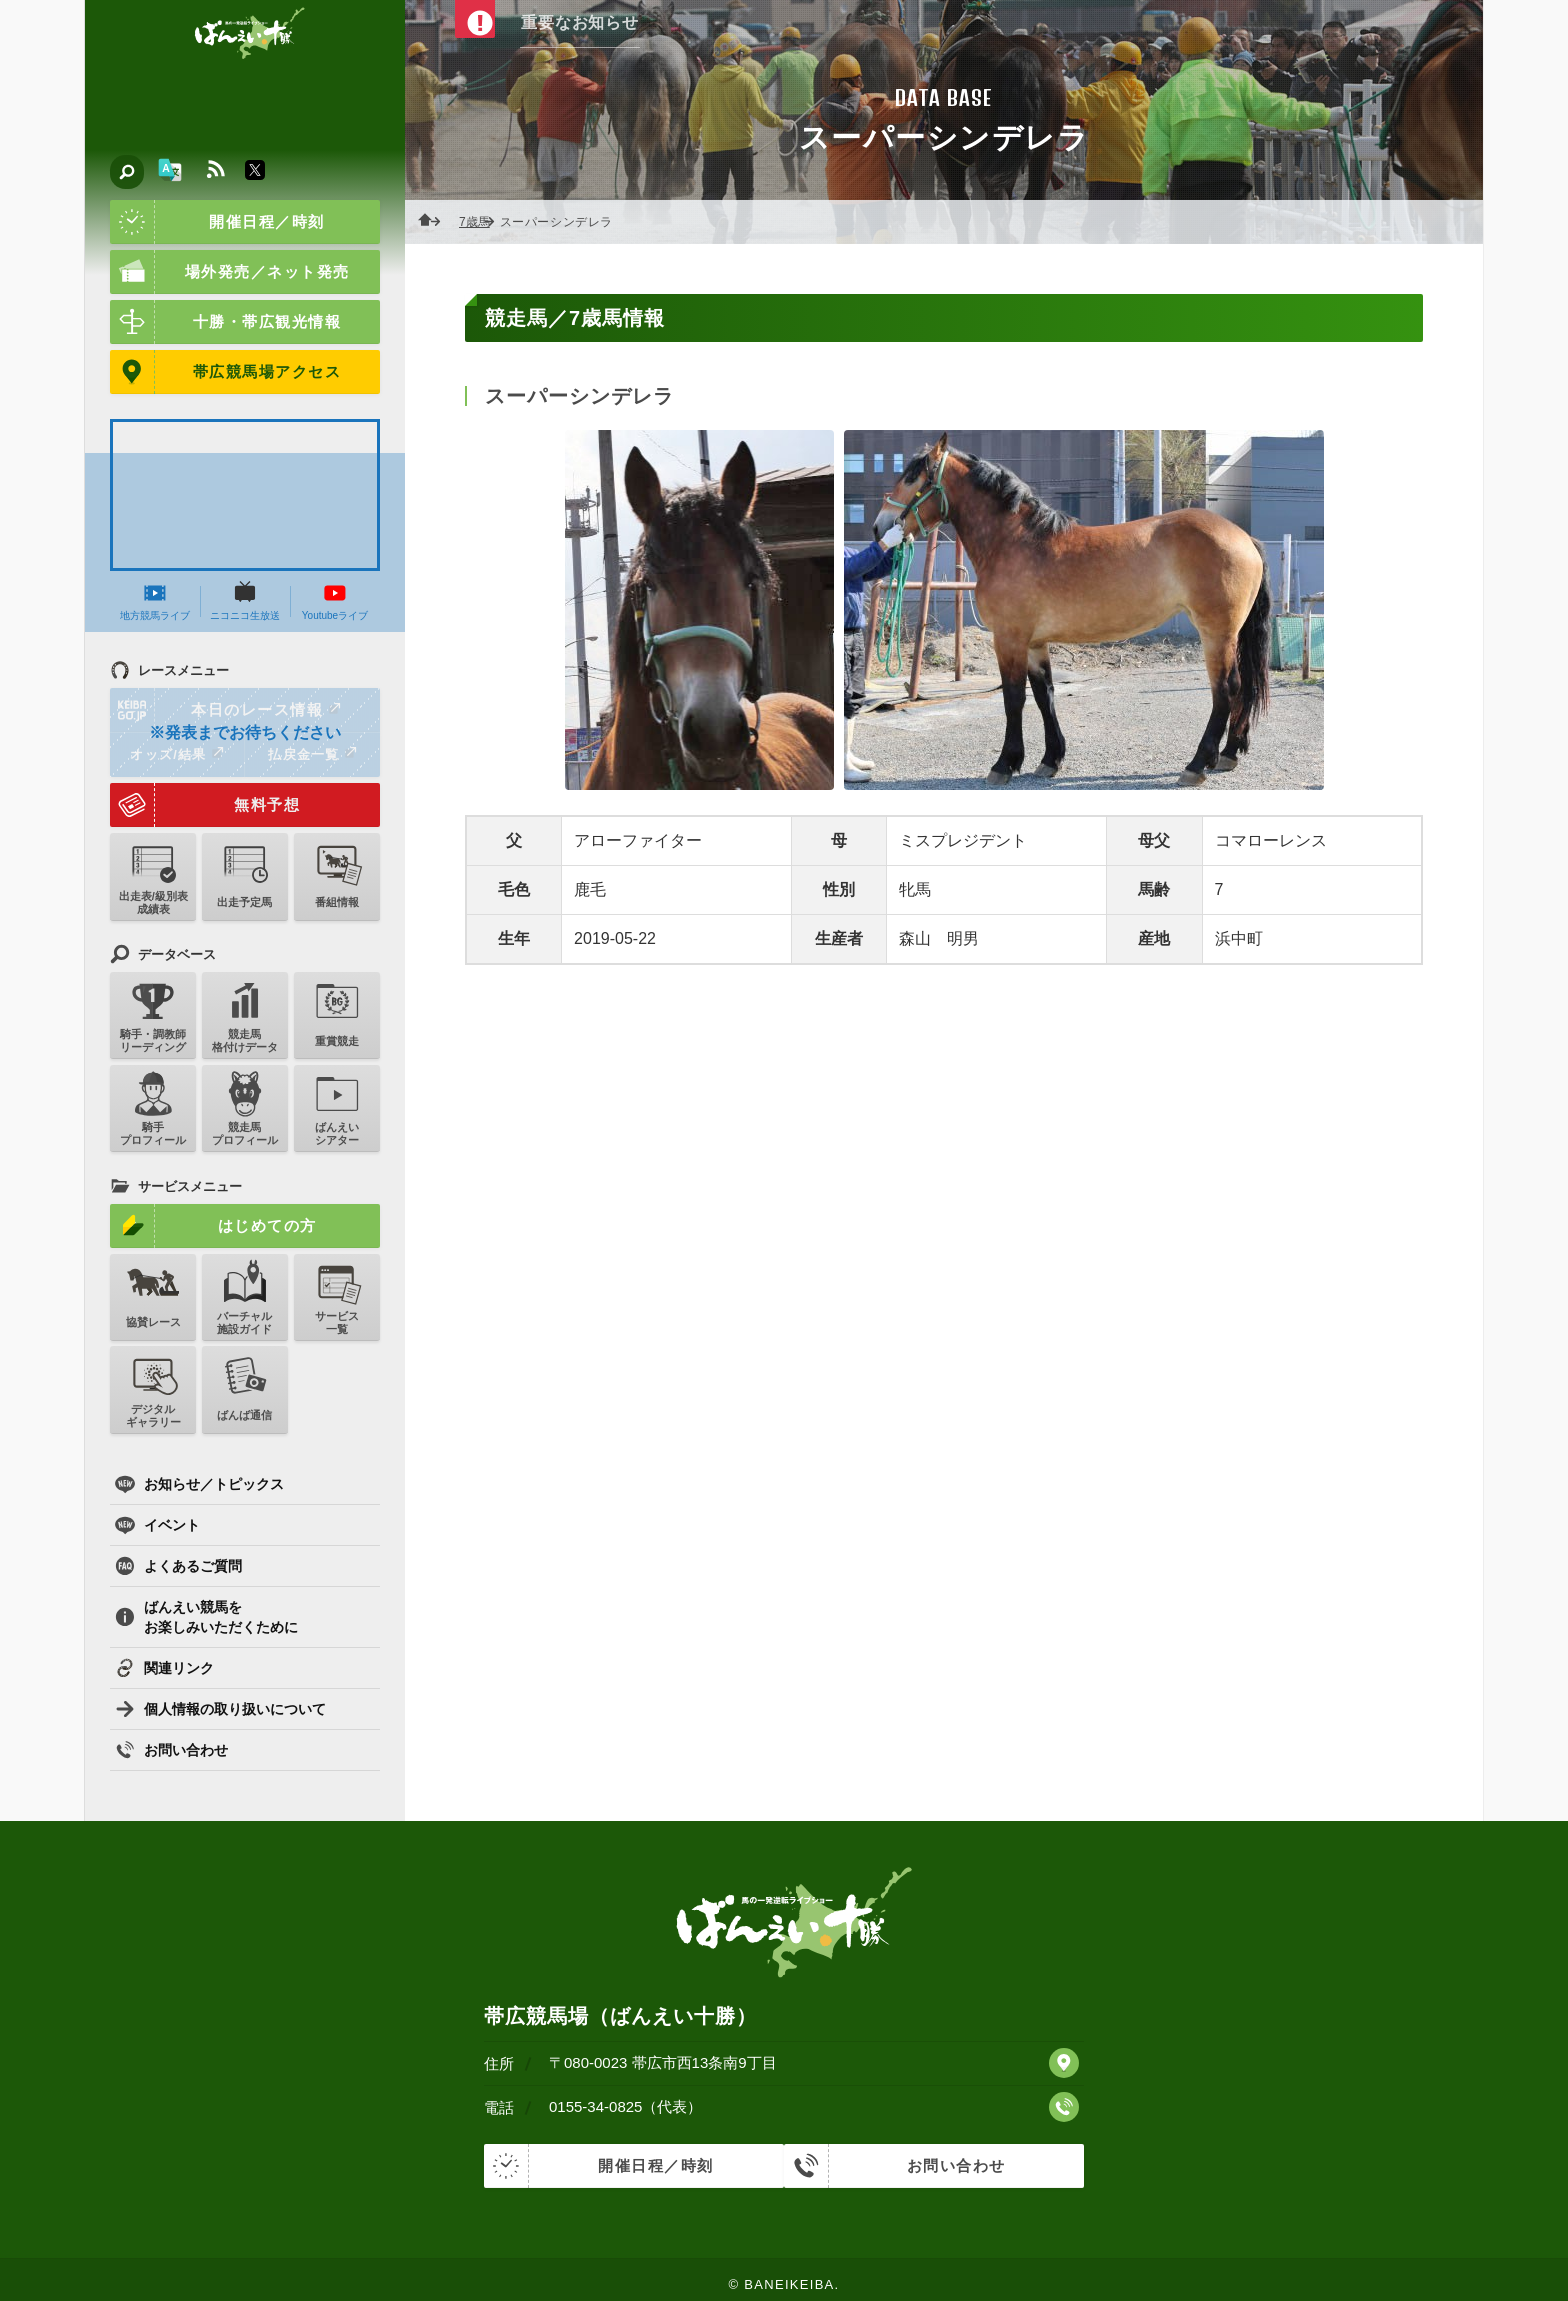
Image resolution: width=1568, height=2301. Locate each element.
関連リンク (164, 1668)
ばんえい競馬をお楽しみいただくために (206, 1617)
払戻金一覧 (312, 754)
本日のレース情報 (226, 710)
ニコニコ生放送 (245, 601)
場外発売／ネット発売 (230, 272)
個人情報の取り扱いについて (220, 1709)
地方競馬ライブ (155, 601)
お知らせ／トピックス (199, 1484)
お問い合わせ (171, 1750)
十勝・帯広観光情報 (225, 322)
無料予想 (205, 805)
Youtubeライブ (335, 601)
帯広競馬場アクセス (225, 372)
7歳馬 (480, 222)
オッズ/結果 (176, 754)
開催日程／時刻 (217, 222)
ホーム (435, 222)
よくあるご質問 (178, 1566)
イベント (157, 1525)
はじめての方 (213, 1226)
